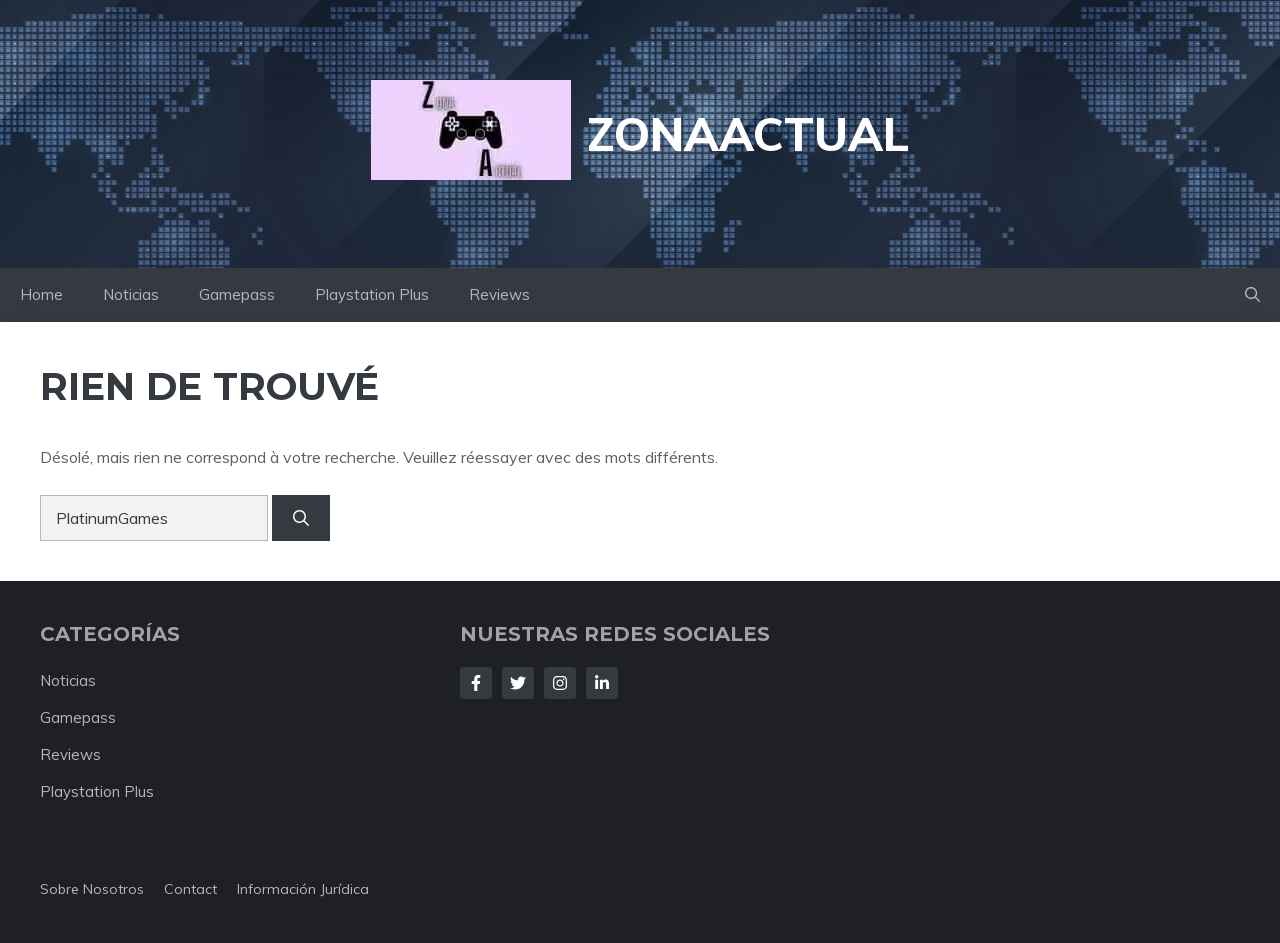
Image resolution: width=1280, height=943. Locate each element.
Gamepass (237, 294)
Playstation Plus (372, 294)
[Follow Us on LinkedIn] (602, 683)
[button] (1252, 295)
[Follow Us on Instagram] (560, 683)
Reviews (499, 294)
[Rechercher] (301, 518)
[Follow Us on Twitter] (518, 683)
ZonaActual (748, 134)
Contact (190, 889)
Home (41, 294)
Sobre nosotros (92, 889)
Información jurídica (303, 889)
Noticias (131, 294)
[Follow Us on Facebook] (476, 683)
